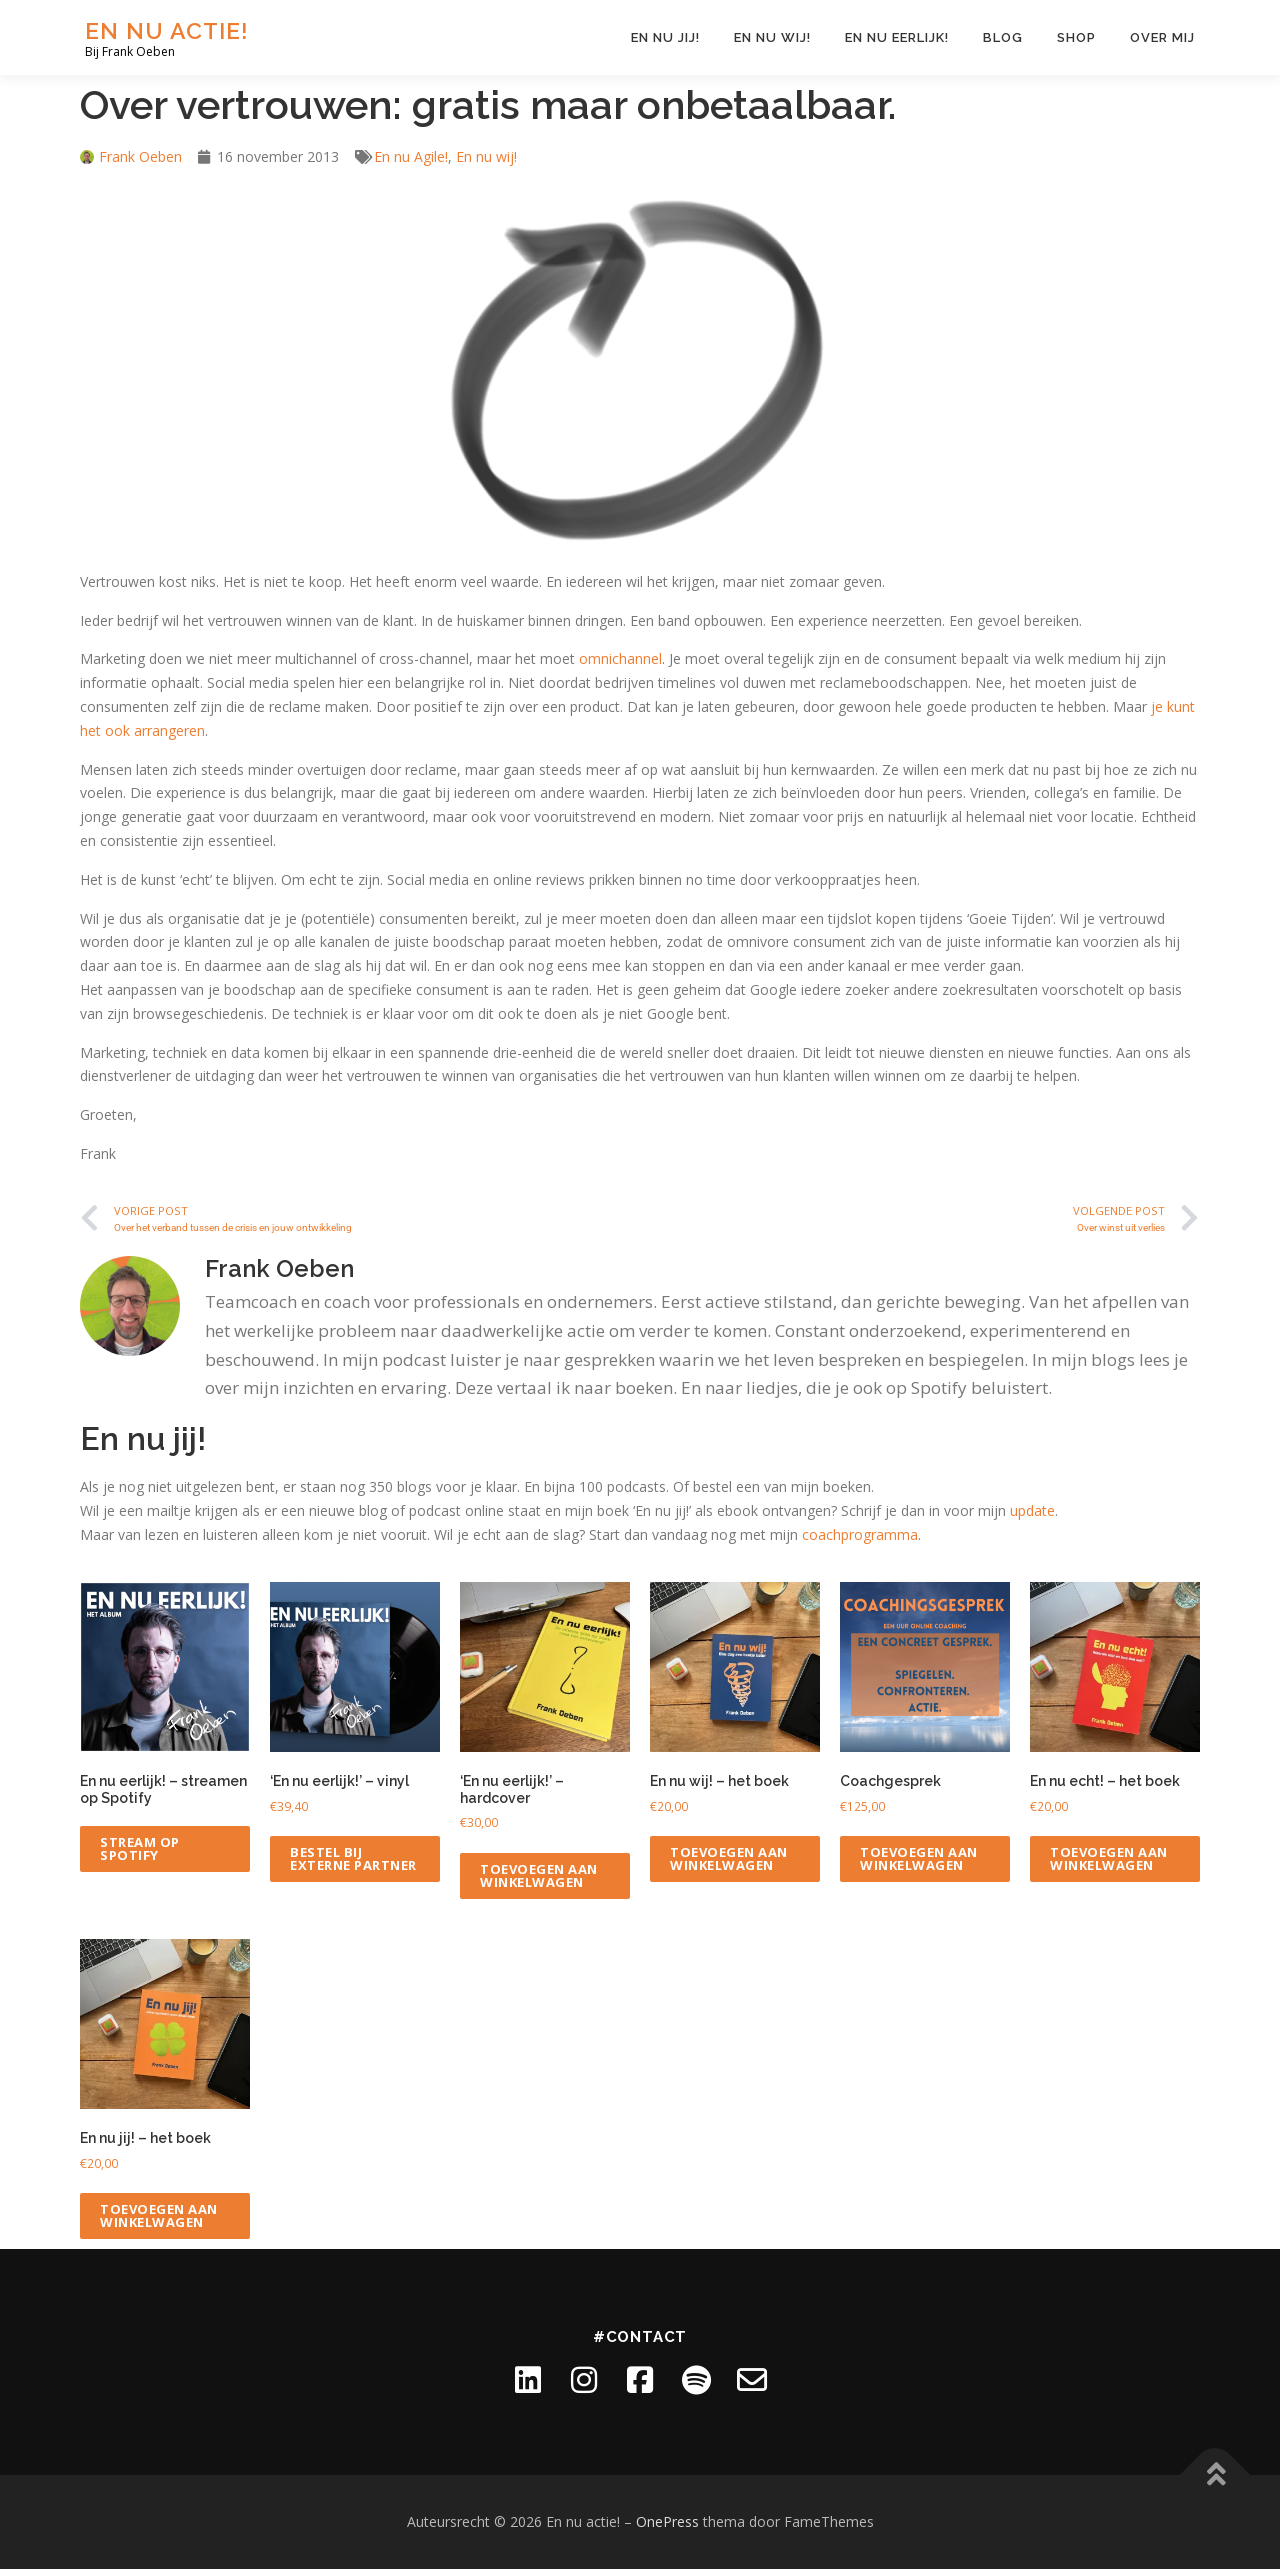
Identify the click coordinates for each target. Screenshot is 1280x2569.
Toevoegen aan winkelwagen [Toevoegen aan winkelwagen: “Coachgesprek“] (919, 1858)
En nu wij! (772, 37)
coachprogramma (860, 1534)
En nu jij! (665, 37)
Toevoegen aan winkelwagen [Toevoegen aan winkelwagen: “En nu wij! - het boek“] (729, 1858)
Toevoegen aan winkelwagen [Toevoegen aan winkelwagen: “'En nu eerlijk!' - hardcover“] (539, 1875)
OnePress (667, 2521)
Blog (1003, 37)
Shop (1076, 37)
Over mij (1162, 37)
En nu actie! (167, 30)
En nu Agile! (411, 156)
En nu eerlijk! (897, 37)
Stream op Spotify (140, 1848)
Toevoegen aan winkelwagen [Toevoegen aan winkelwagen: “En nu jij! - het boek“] (159, 2215)
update (1032, 1510)
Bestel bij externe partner (353, 1858)
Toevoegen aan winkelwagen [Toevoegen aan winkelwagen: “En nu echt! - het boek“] (1109, 1858)
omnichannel (620, 658)
